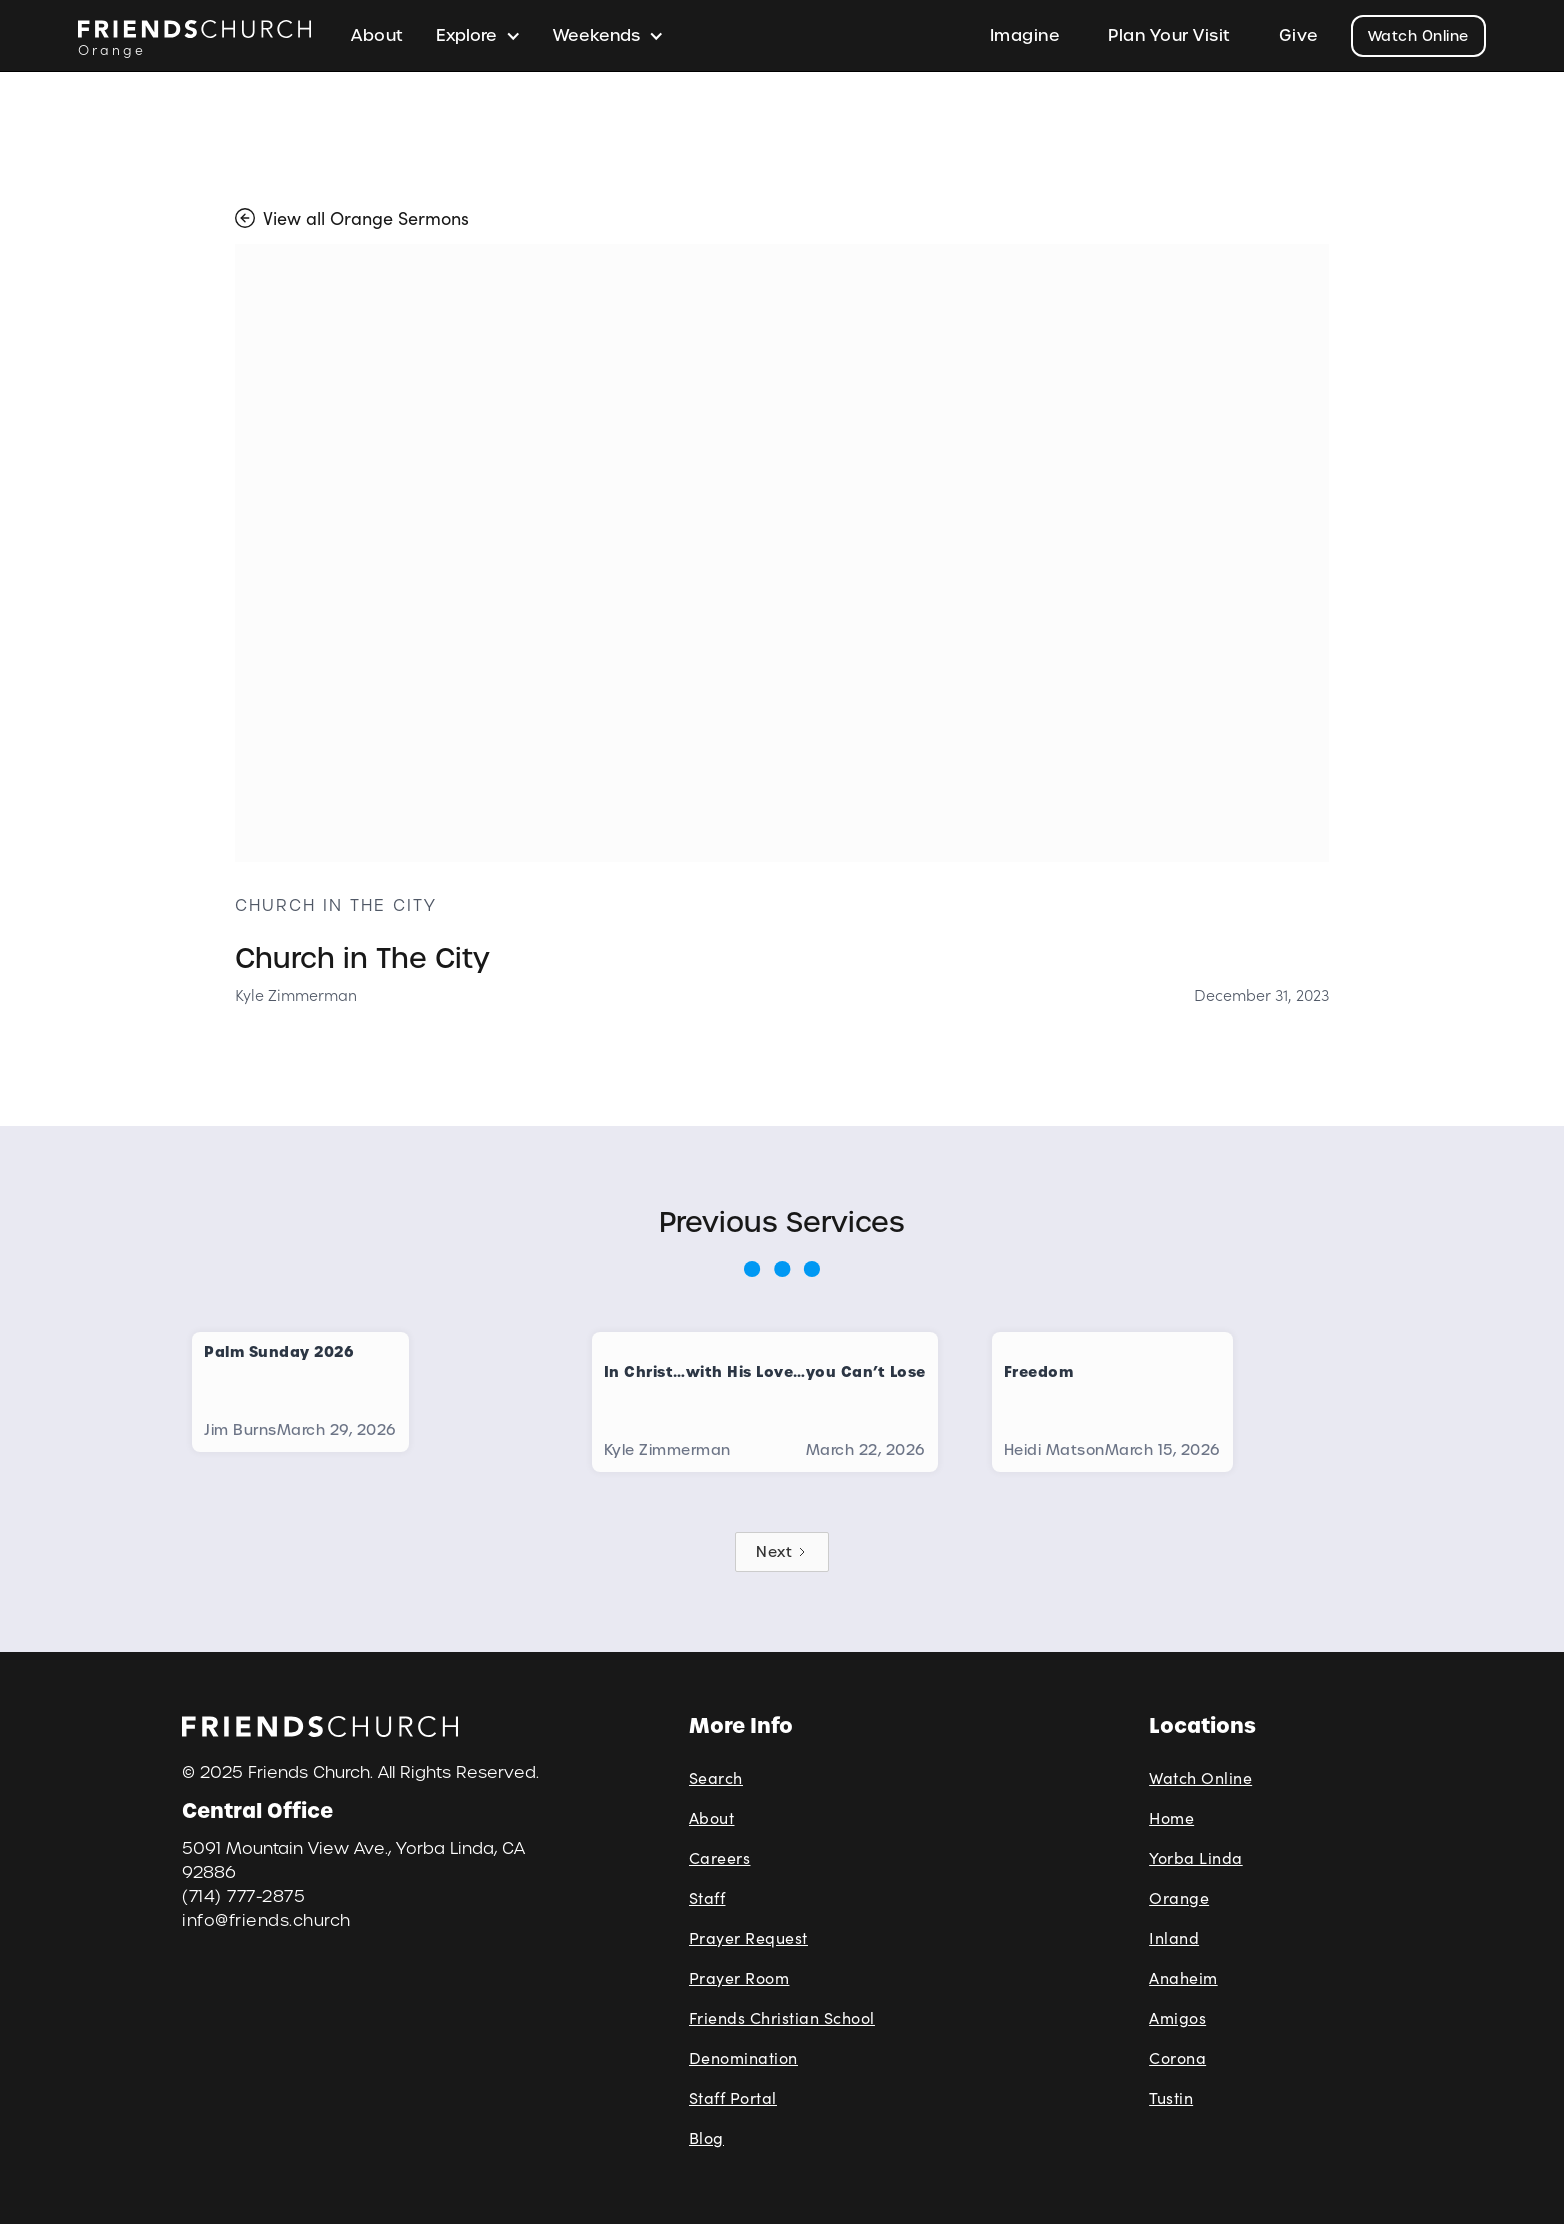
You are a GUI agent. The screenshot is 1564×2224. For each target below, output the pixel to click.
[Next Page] (782, 1552)
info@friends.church (266, 1920)
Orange (1179, 1897)
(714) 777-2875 (243, 1896)
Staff (707, 1897)
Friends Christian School (782, 2017)
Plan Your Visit (1169, 35)
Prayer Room (739, 1977)
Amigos (1177, 2017)
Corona (1177, 2057)
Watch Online (1418, 36)
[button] (478, 36)
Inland (1174, 1937)
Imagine (1025, 35)
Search (716, 1777)
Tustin (1171, 2097)
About (377, 35)
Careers (720, 1857)
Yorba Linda (1196, 1857)
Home (1171, 1817)
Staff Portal (733, 2097)
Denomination (743, 2057)
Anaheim (1183, 1977)
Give (1299, 35)
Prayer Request (748, 1937)
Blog (706, 2137)
